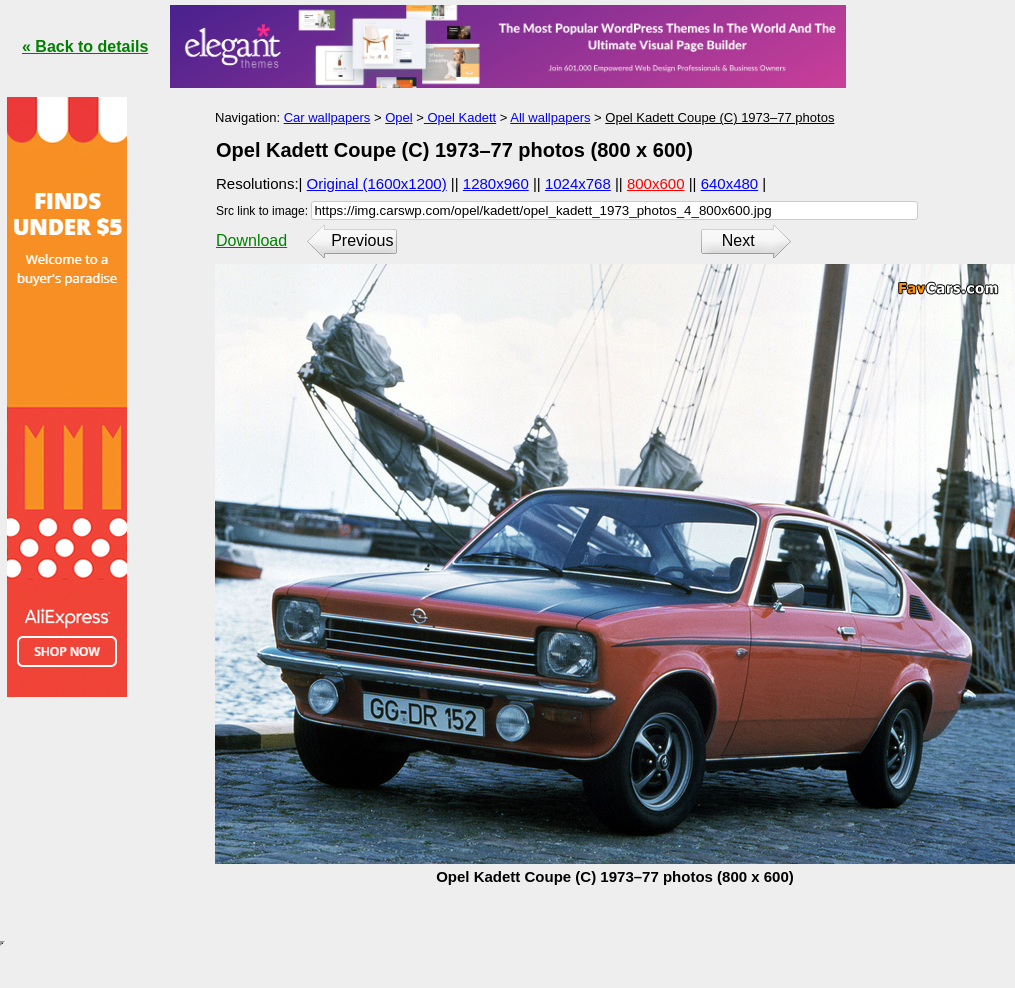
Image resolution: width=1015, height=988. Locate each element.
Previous (362, 240)
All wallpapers (550, 117)
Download (251, 240)
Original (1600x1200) (377, 183)
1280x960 (496, 183)
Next (738, 240)
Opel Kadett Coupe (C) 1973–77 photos (719, 117)
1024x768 (578, 183)
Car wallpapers (327, 117)
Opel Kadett (460, 117)
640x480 (730, 183)
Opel (398, 117)
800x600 (656, 183)
